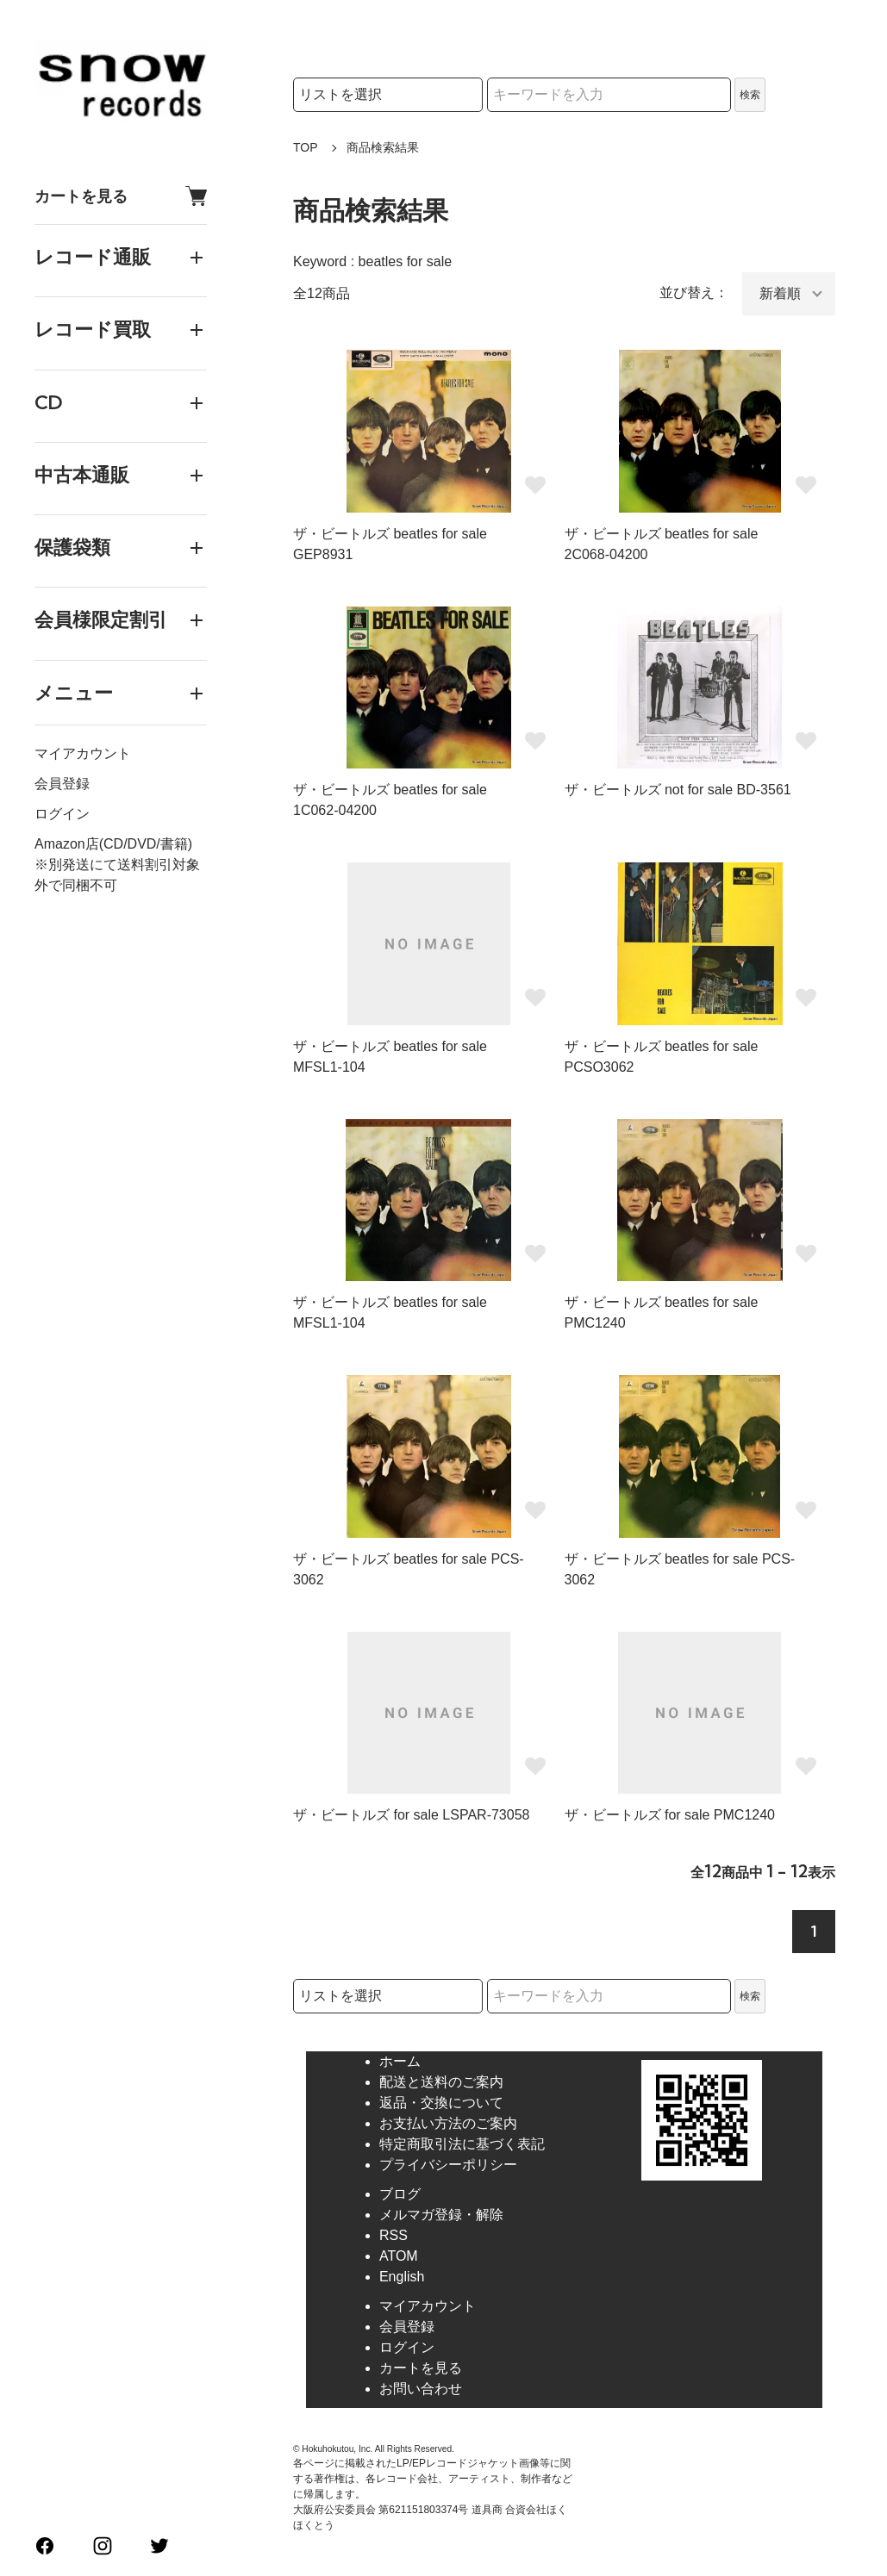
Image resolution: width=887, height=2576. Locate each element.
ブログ (400, 2194)
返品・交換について (441, 2102)
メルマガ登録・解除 (441, 2214)
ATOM (398, 2256)
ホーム (400, 2061)
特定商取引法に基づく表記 (462, 2144)
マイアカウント (82, 753)
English (401, 2276)
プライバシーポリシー (448, 2164)
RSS (393, 2235)
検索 (750, 95)
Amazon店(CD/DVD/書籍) (113, 844)
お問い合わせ (420, 2388)
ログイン (62, 813)
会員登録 (62, 783)
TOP (305, 147)
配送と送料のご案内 (441, 2082)
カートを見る (120, 196)
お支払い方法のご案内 (448, 2123)
